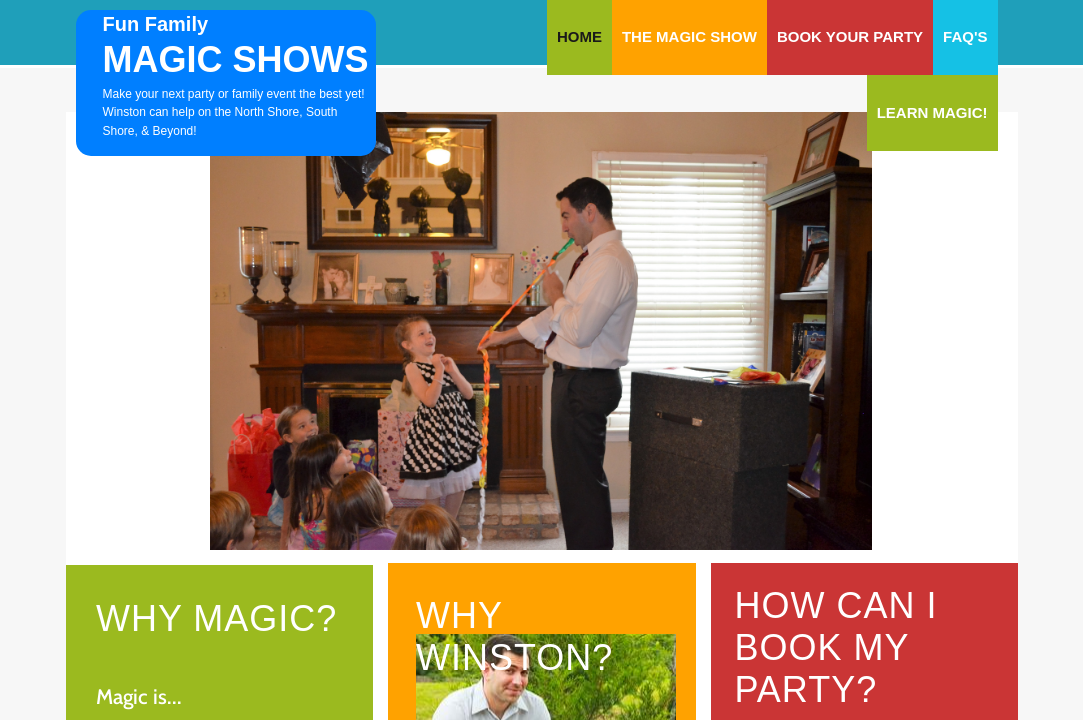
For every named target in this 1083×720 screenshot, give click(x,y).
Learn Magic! (932, 112)
